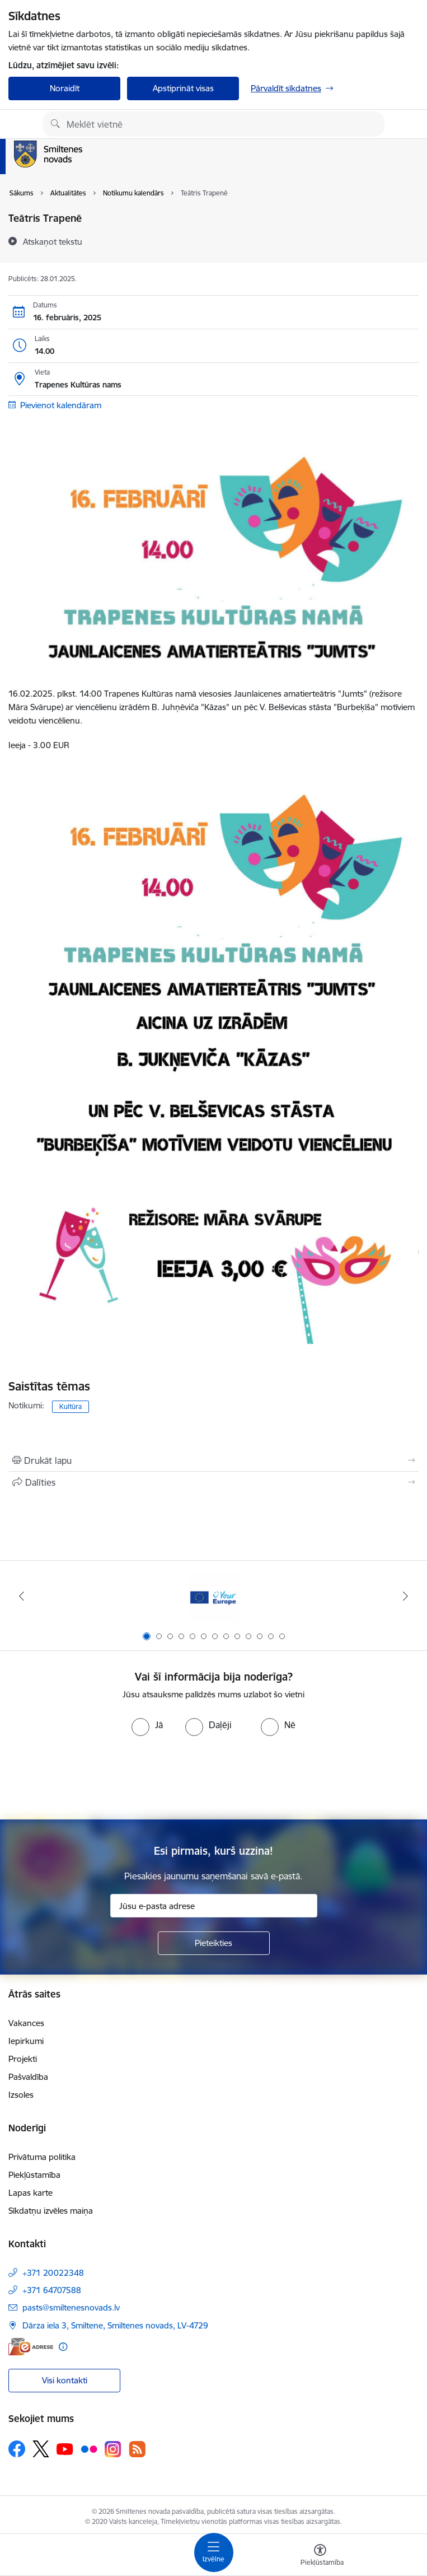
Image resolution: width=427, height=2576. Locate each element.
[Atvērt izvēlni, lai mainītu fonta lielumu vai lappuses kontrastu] (320, 2556)
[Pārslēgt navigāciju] (213, 2552)
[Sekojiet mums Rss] (137, 2449)
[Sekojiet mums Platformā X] (40, 2448)
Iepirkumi (26, 2041)
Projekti (22, 2059)
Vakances (26, 2023)
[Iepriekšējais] (21, 1596)
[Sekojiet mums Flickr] (89, 2448)
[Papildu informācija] (63, 2346)
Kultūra (70, 1406)
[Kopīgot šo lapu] (213, 1482)
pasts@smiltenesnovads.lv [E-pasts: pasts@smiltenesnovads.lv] (71, 2307)
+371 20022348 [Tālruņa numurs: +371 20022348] (53, 2272)
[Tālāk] (405, 1596)
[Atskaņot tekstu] (52, 241)
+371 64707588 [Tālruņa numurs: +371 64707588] (51, 2290)
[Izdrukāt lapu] (213, 1460)
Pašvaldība (28, 2076)
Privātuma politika (42, 2157)
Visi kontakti (64, 2380)
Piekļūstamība (34, 2174)
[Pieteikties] (214, 1943)
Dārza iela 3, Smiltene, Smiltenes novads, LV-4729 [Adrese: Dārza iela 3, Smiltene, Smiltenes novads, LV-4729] (115, 2325)
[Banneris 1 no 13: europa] (214, 1596)
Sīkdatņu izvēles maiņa (50, 2210)
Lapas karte (30, 2192)
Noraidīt (64, 88)
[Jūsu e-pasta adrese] (213, 1905)
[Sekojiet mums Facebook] (16, 2448)
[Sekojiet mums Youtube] (65, 2448)
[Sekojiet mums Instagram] (113, 2449)
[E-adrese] (30, 2346)
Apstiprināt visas (183, 88)
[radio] (147, 1725)
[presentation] (214, 1778)
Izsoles (21, 2094)
